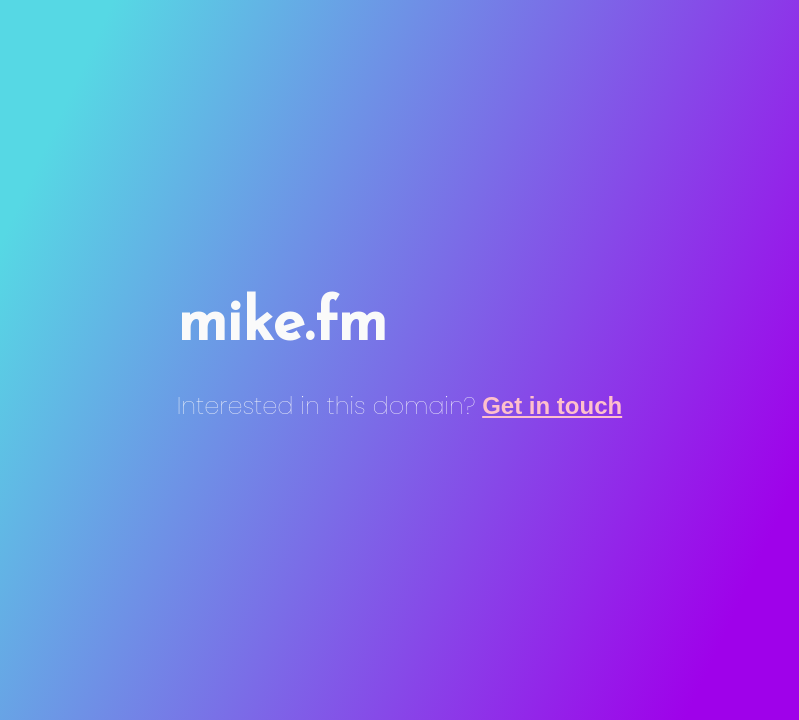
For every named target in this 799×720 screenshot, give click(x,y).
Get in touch (552, 405)
